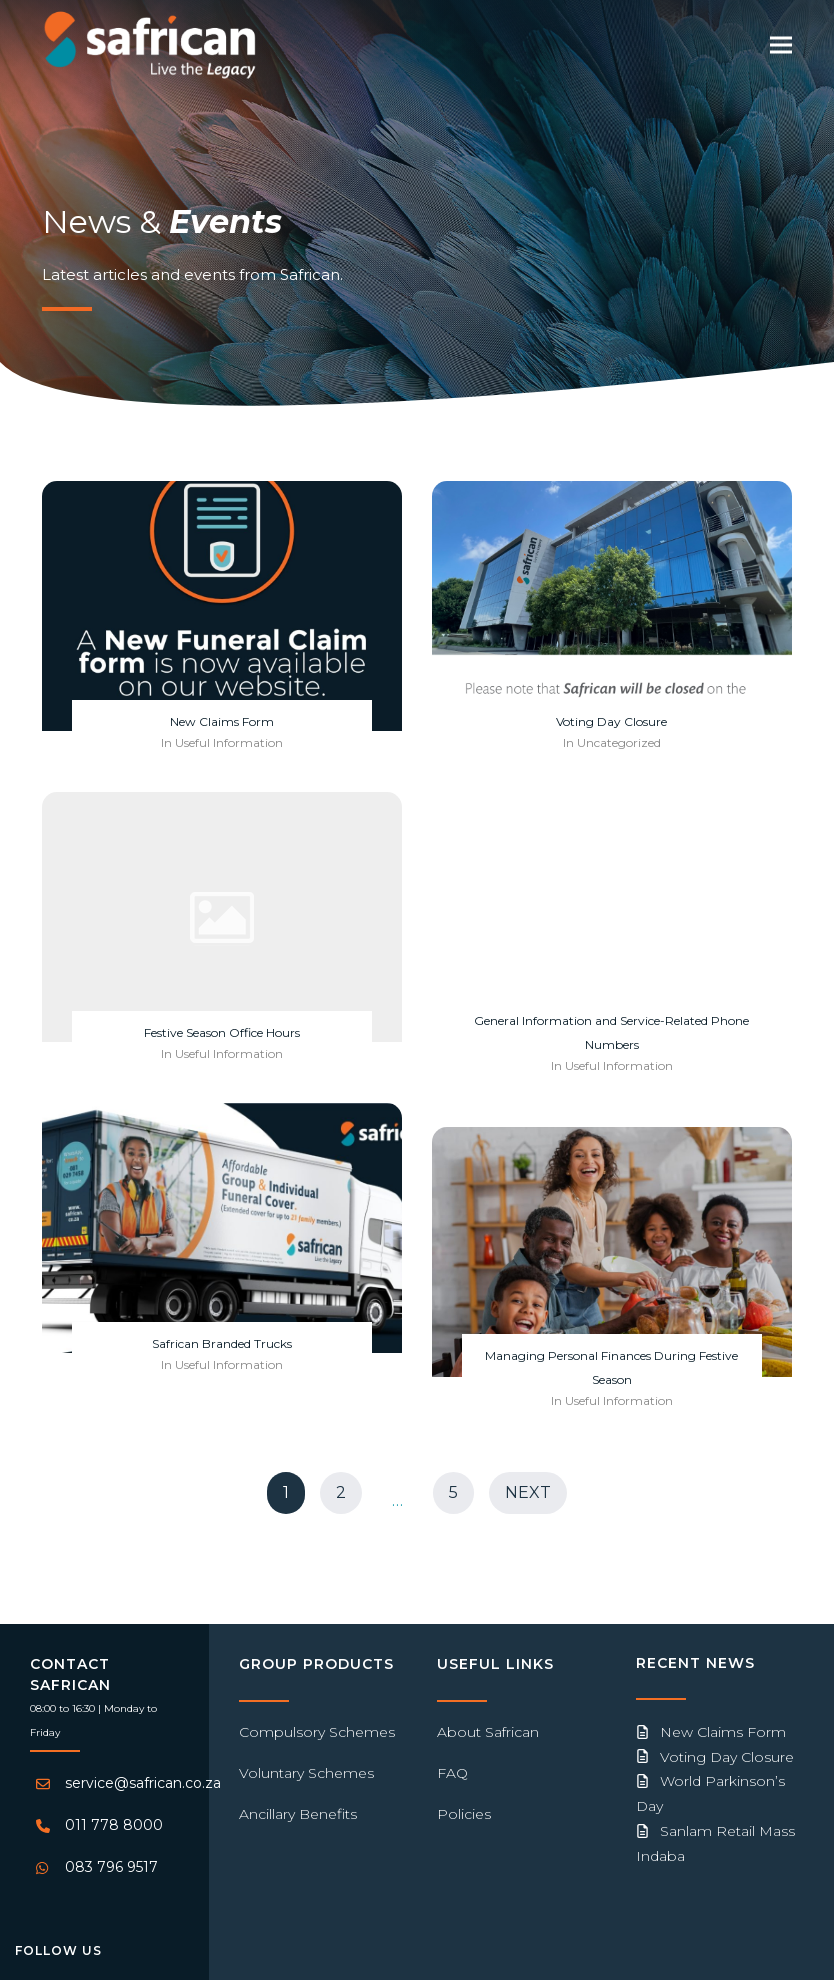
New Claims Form (222, 721)
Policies (464, 1814)
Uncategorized (619, 742)
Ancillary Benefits (298, 1814)
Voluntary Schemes (306, 1773)
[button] (781, 44)
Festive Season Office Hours (222, 1032)
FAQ (452, 1773)
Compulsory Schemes (317, 1732)
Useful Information (229, 742)
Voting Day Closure (611, 721)
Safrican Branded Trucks (222, 1343)
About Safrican (488, 1732)
